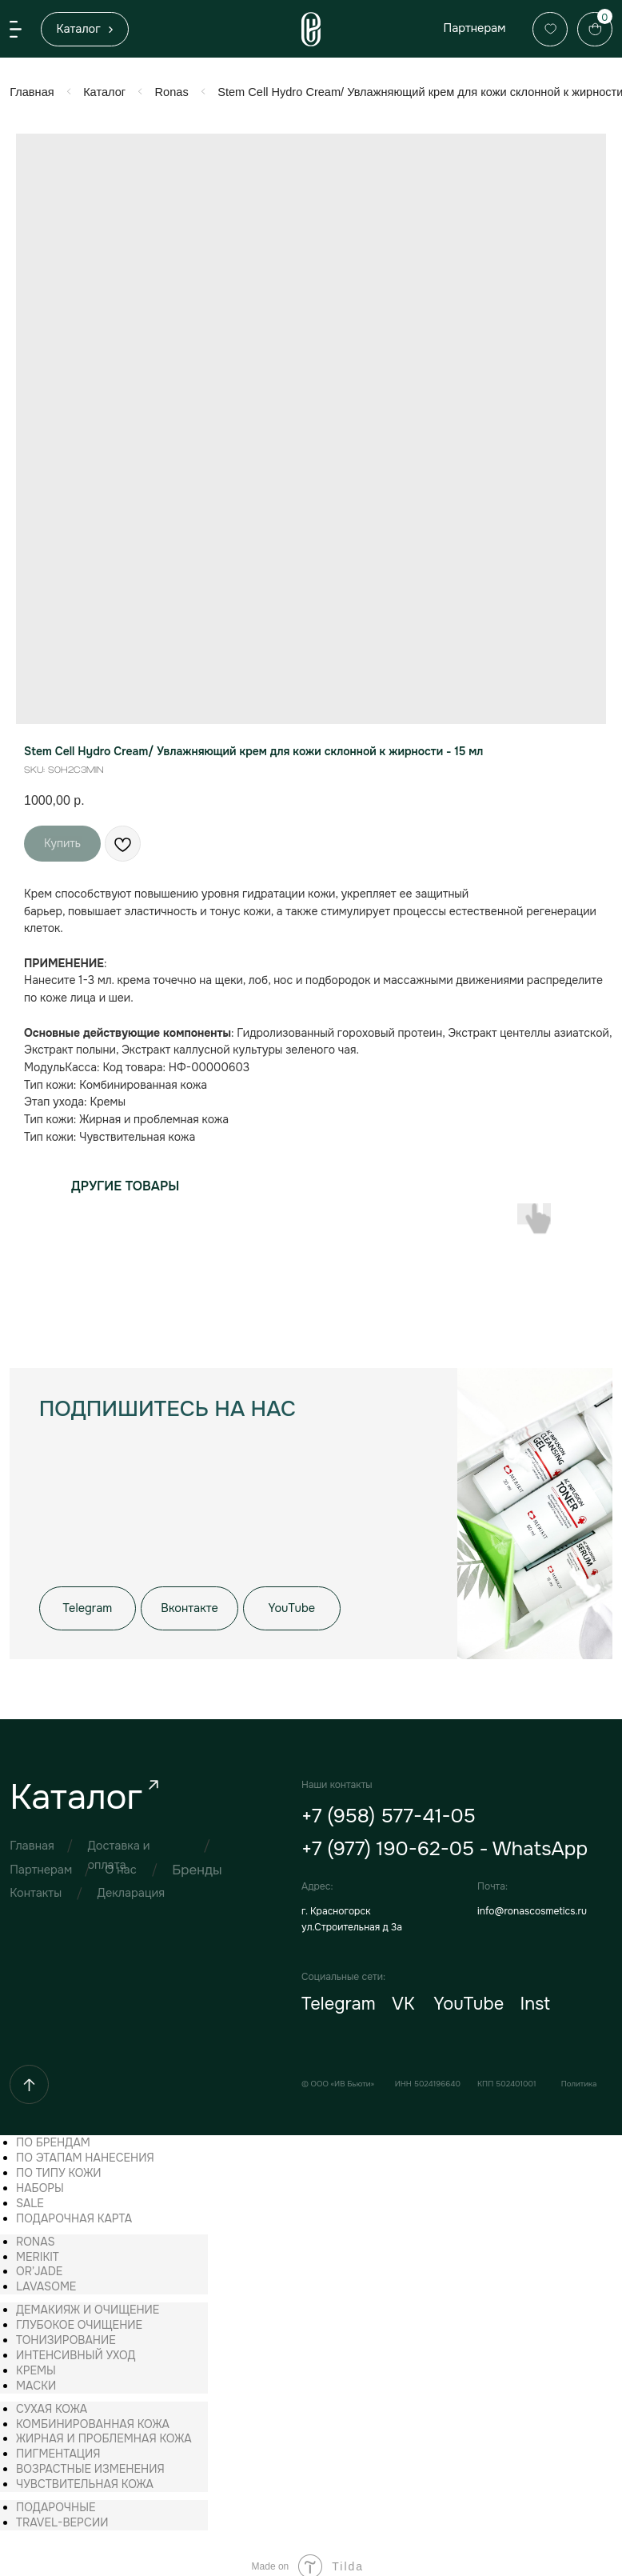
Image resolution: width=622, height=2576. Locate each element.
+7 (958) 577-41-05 (383, 1810)
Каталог (103, 91)
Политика (570, 2074)
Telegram (333, 1996)
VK (398, 1996)
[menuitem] (53, 2132)
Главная (32, 91)
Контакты (35, 1885)
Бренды (194, 1862)
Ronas (169, 91)
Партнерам (468, 28)
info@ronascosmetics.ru (525, 1904)
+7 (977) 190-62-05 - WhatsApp (438, 1842)
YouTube (462, 1996)
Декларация (129, 1885)
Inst (528, 1996)
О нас (119, 1862)
